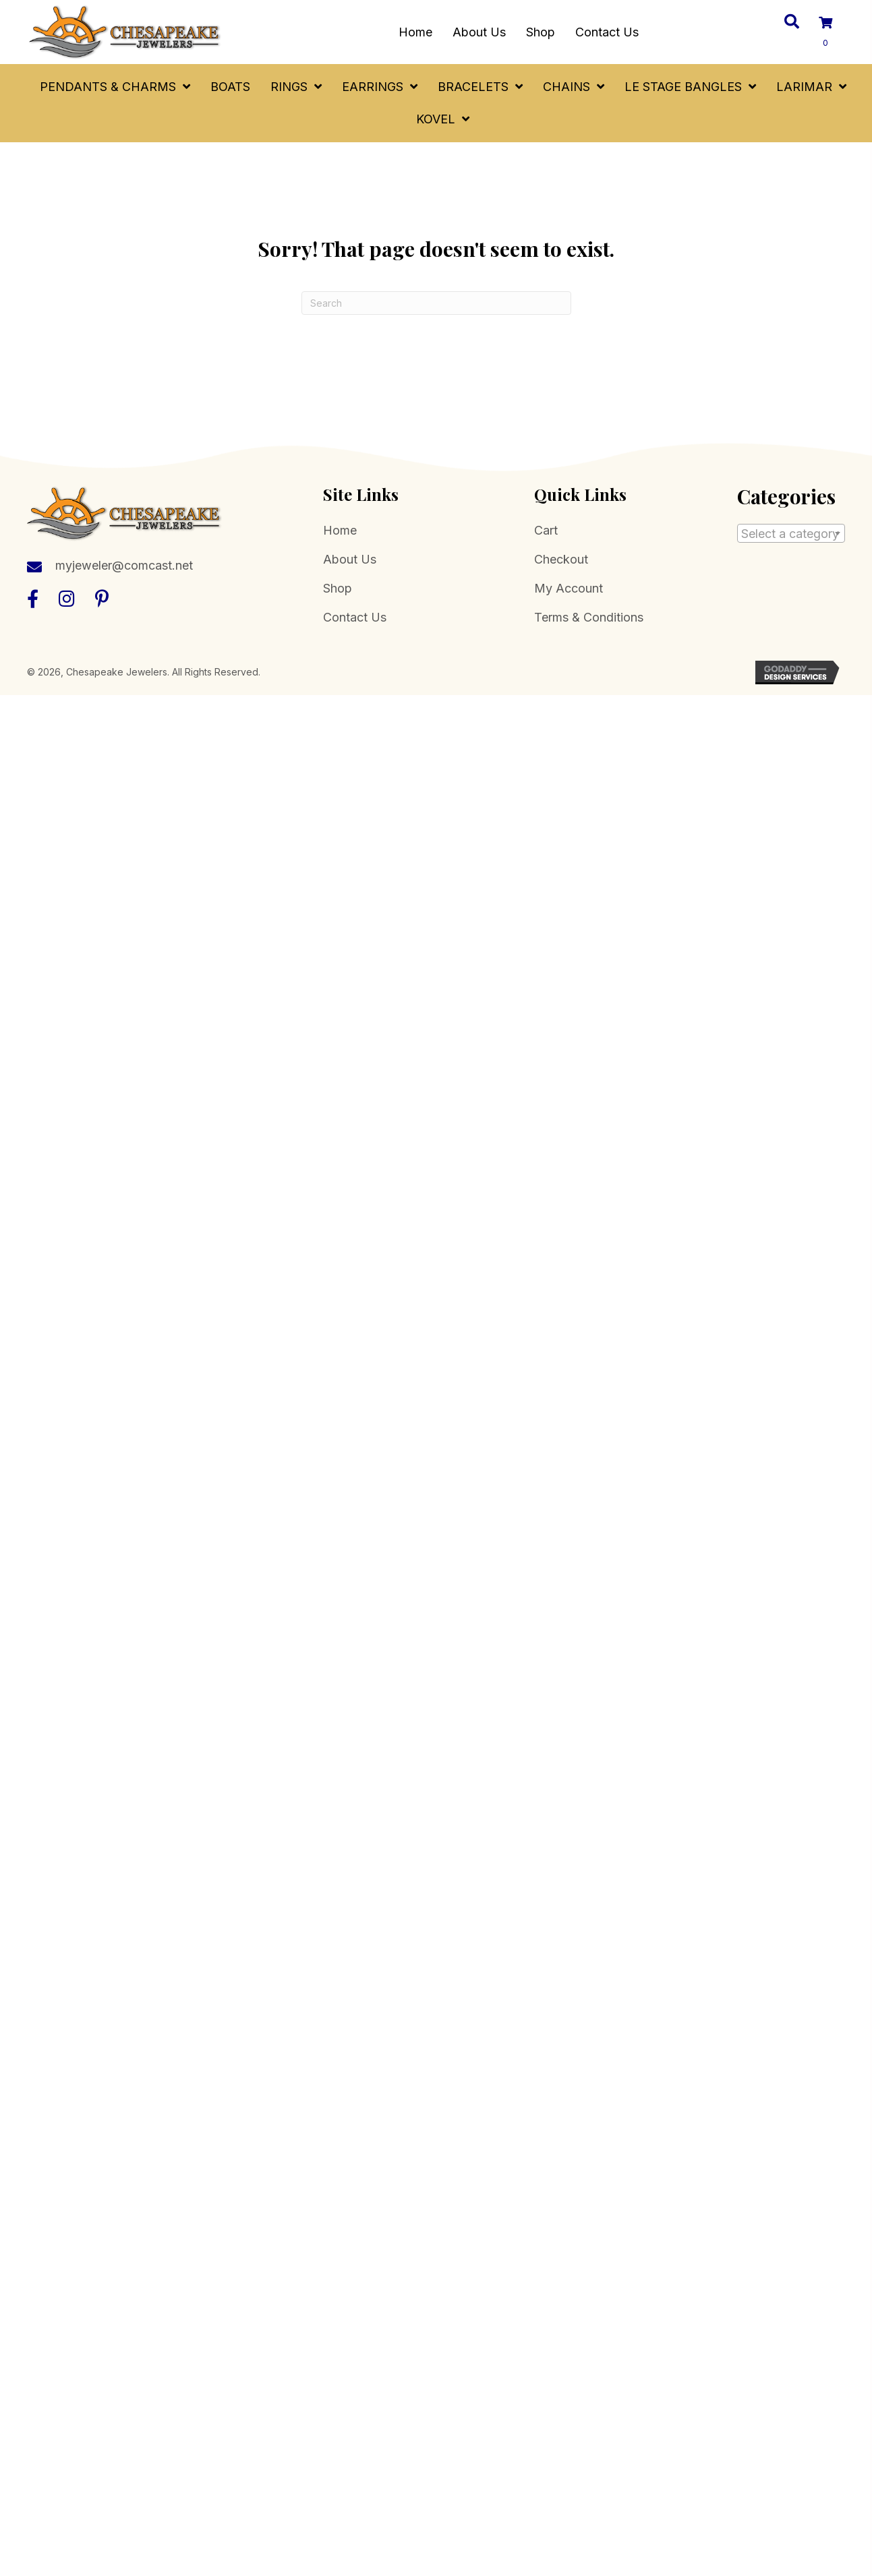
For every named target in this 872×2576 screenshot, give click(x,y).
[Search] (436, 303)
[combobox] (791, 533)
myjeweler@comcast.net (124, 565)
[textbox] (791, 534)
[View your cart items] (833, 33)
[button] (32, 598)
